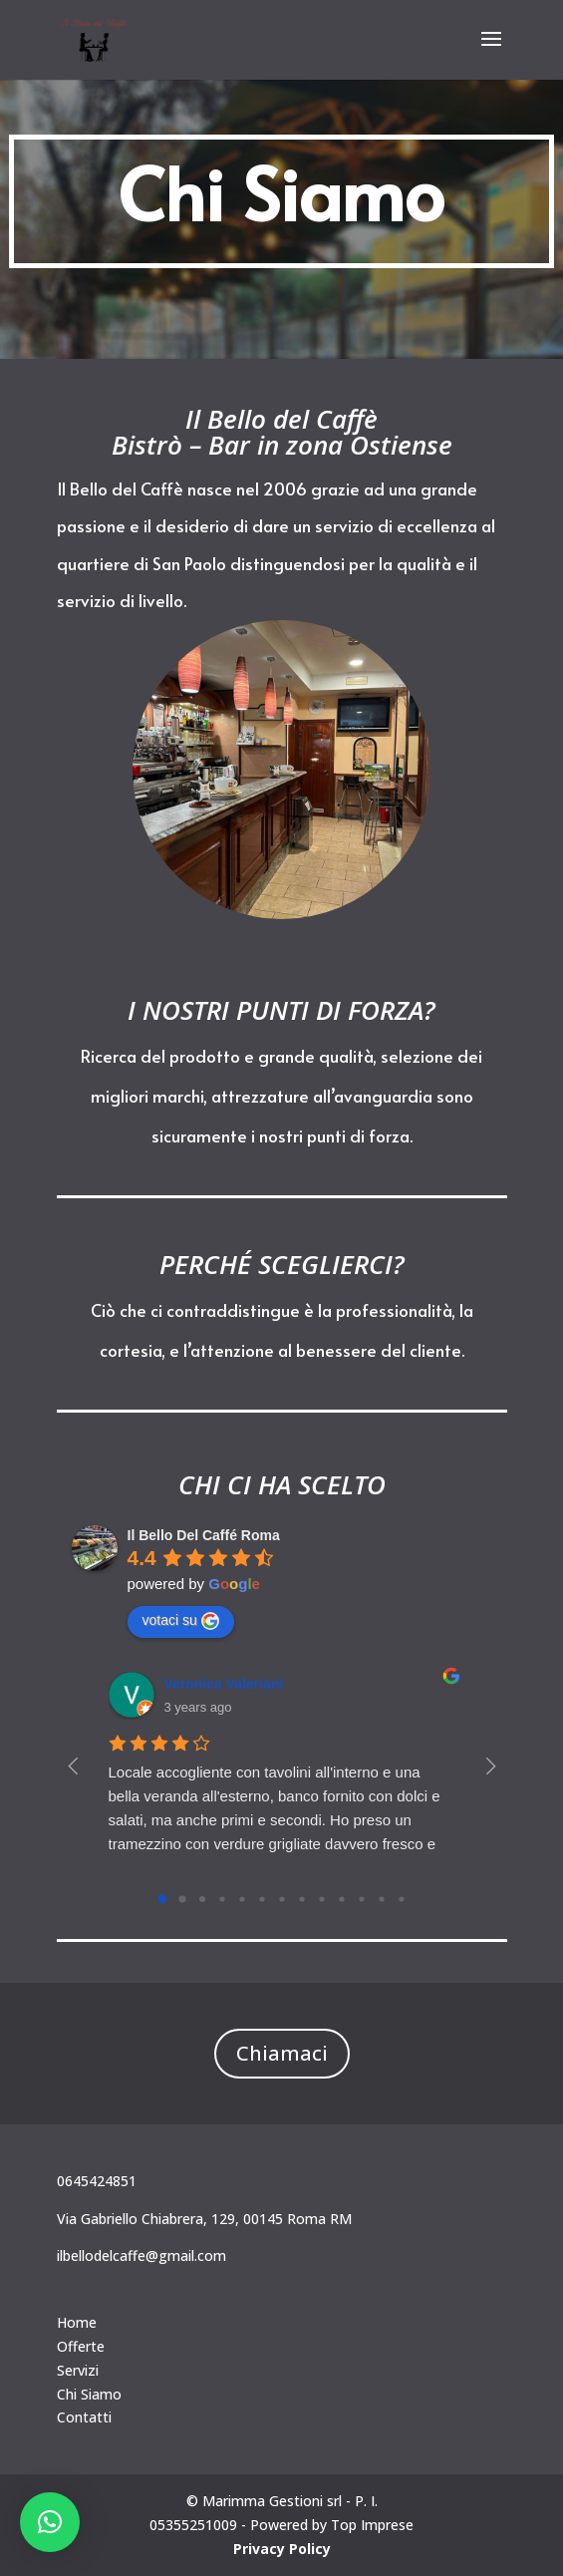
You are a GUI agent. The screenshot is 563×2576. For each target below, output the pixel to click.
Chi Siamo (89, 2394)
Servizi (78, 2370)
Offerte (81, 2346)
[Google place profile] (204, 1535)
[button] (50, 2522)
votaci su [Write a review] (180, 1621)
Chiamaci (282, 2053)
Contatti (84, 2417)
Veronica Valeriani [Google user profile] (224, 1684)
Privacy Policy (282, 2548)
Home (77, 2322)
